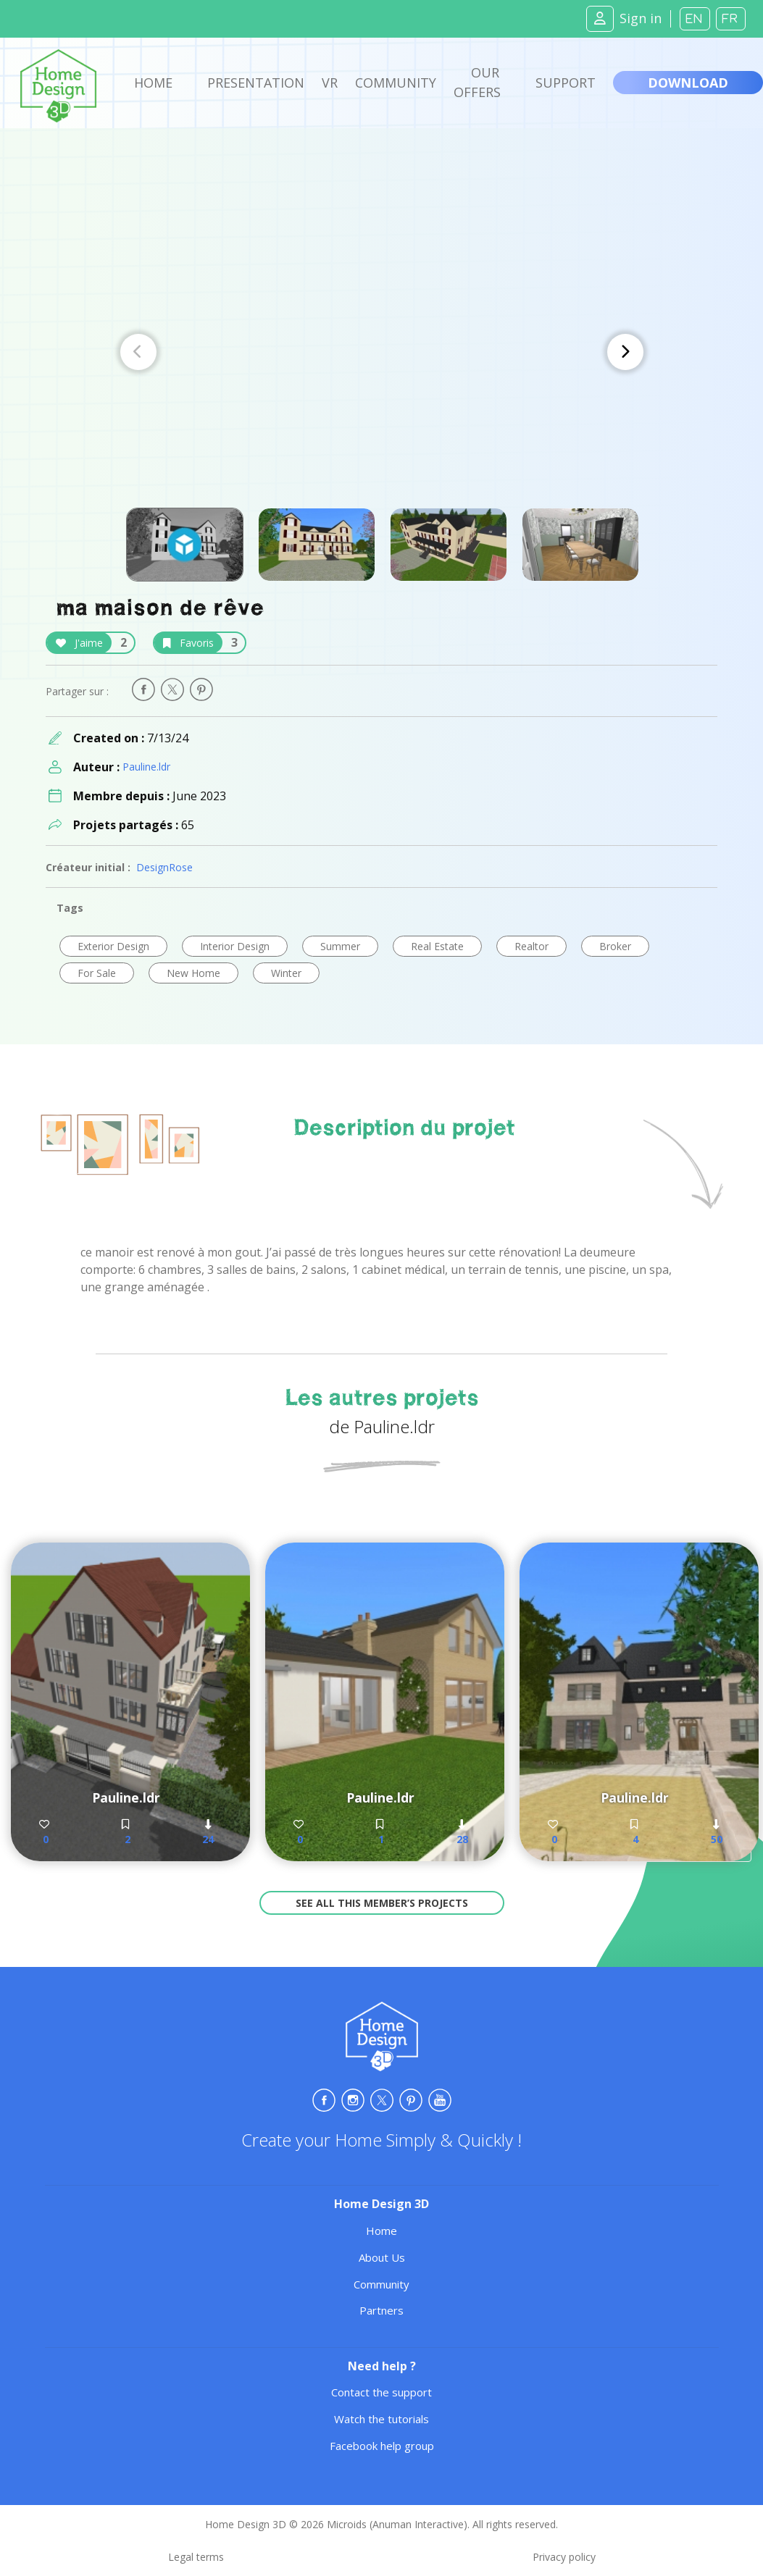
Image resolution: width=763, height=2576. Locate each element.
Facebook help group (382, 2445)
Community (395, 82)
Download (688, 82)
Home (153, 82)
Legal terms (196, 2557)
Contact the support (381, 2392)
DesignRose (164, 867)
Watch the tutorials (381, 2419)
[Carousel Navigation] (381, 352)
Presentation (255, 82)
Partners (381, 2310)
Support (565, 82)
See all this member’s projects (382, 1903)
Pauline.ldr (146, 766)
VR (330, 82)
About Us (382, 2257)
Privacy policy (564, 2557)
